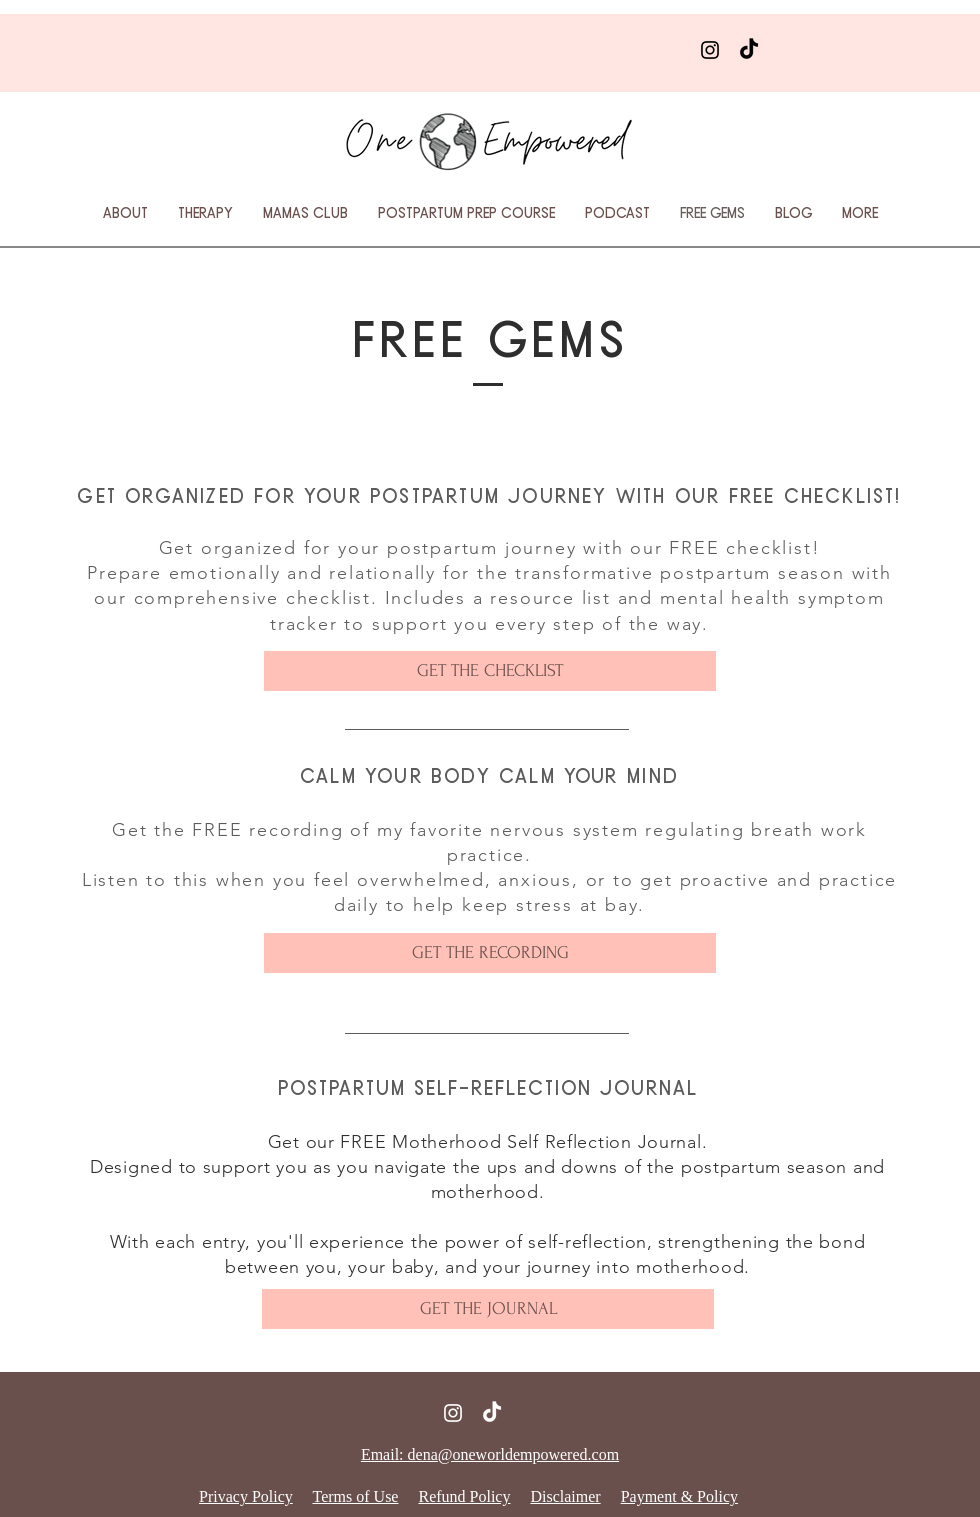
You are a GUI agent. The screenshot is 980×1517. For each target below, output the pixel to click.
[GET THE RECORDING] (490, 953)
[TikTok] (749, 50)
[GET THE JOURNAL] (488, 1309)
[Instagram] (710, 50)
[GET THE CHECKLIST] (490, 671)
